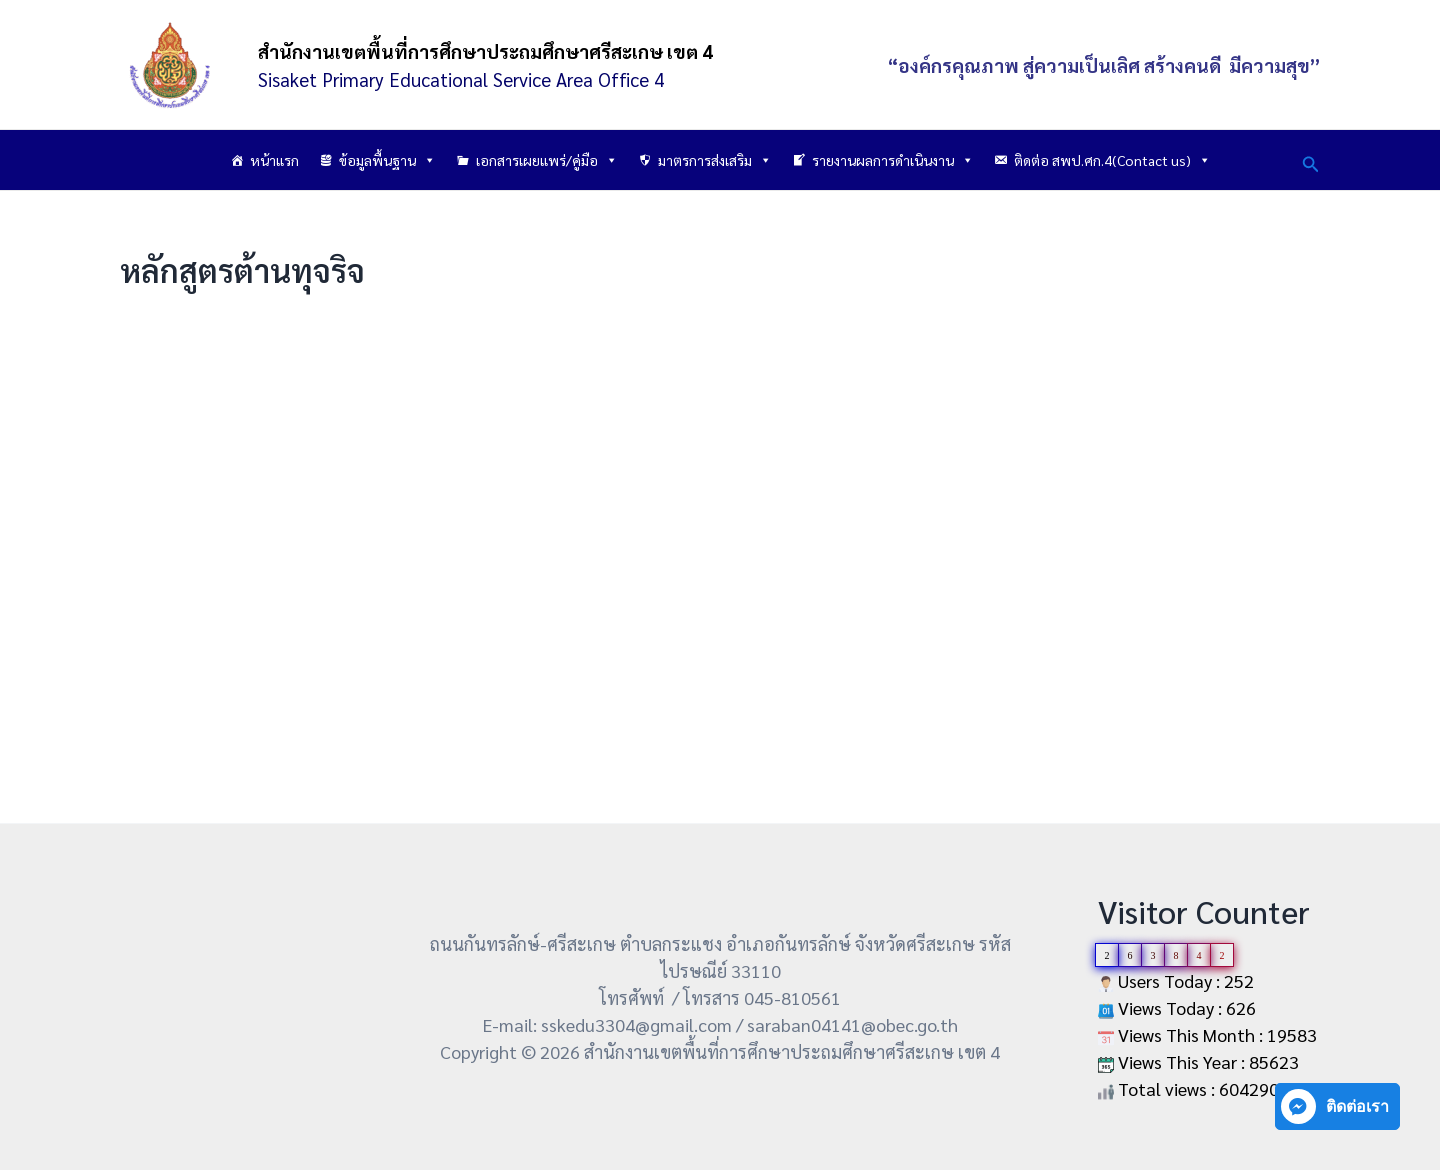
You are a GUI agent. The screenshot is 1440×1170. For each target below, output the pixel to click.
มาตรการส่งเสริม (715, 160)
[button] (1311, 160)
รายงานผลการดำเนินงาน (893, 160)
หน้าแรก (274, 160)
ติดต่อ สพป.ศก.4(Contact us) (1112, 160)
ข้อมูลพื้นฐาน (387, 160)
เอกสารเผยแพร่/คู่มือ (547, 160)
